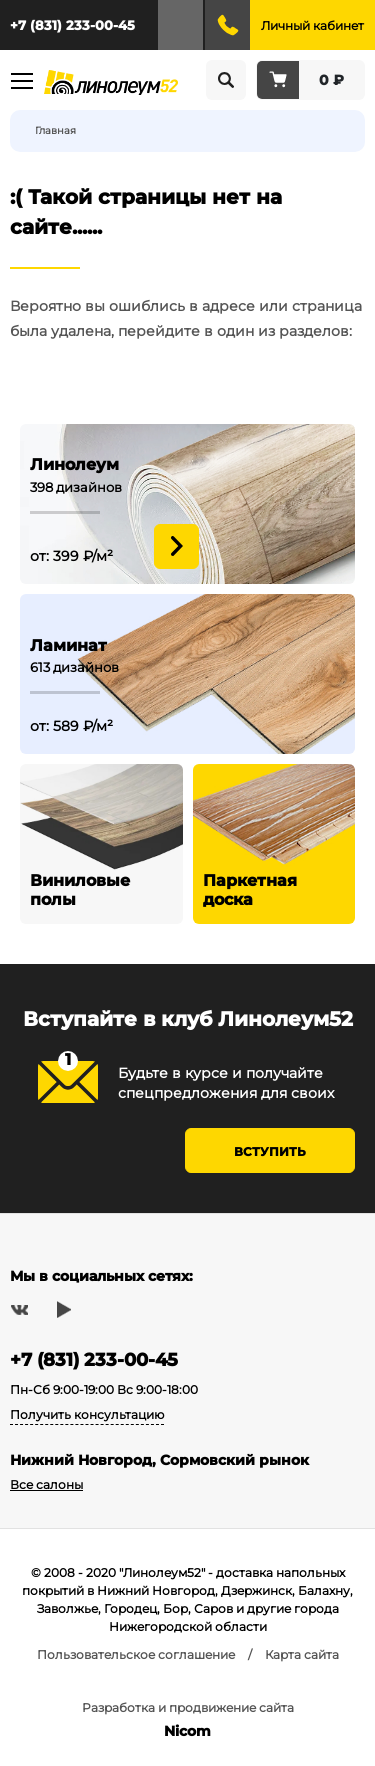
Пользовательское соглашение (136, 1654)
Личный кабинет (312, 25)
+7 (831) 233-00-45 (72, 25)
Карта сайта (302, 1654)
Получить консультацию (87, 1414)
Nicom (187, 1731)
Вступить (270, 1151)
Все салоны (46, 1484)
